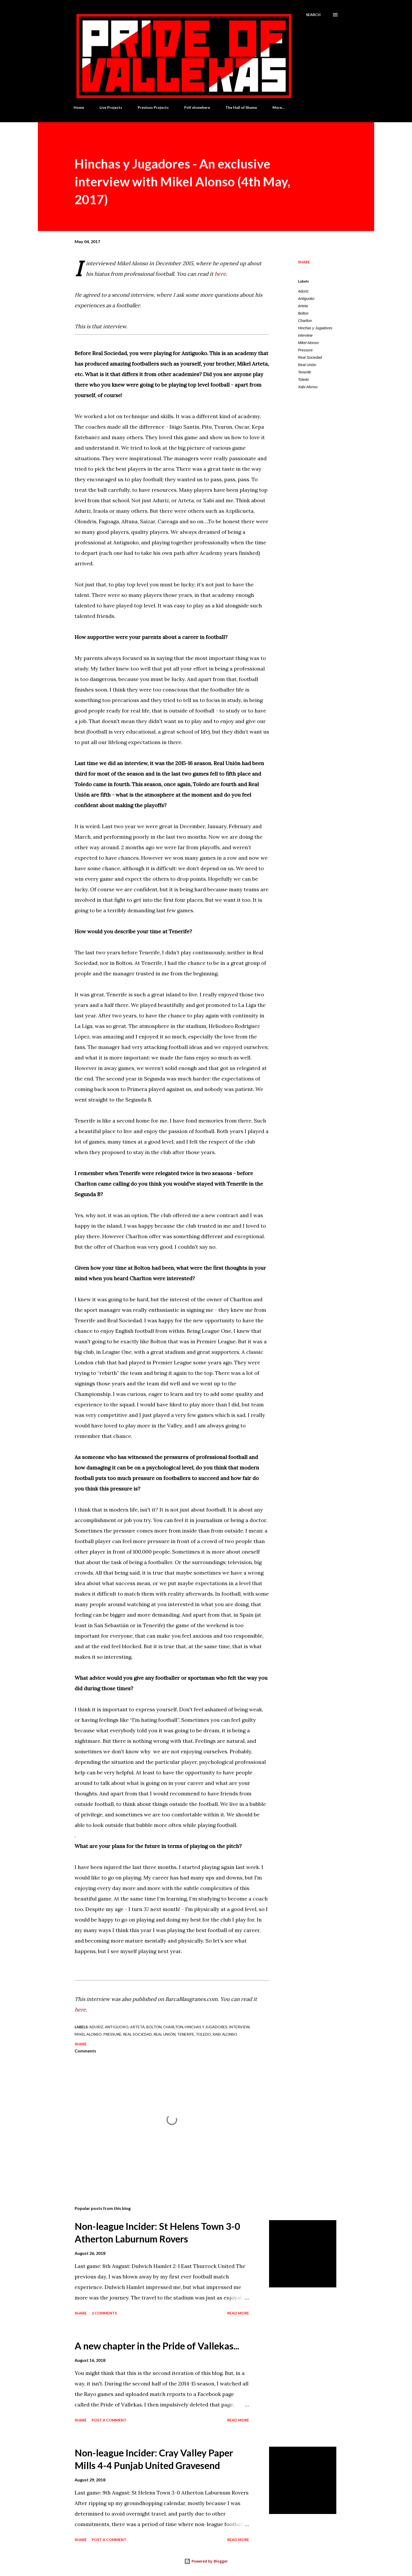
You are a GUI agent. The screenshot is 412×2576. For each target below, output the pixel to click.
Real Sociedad (310, 357)
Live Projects (111, 107)
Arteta (303, 306)
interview (305, 335)
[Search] (313, 15)
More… (278, 107)
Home (79, 107)
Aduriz (303, 291)
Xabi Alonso (307, 387)
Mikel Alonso (308, 343)
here (220, 273)
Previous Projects (153, 107)
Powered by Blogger (206, 2561)
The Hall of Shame (241, 107)
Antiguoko (306, 298)
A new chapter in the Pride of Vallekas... (157, 2346)
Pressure (305, 350)
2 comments (104, 2313)
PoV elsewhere (197, 107)
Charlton (305, 321)
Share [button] (304, 262)
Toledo (303, 379)
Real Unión (307, 365)
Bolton (303, 313)
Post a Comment (109, 2420)
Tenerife (304, 372)
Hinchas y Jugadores (315, 328)
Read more (238, 2313)
